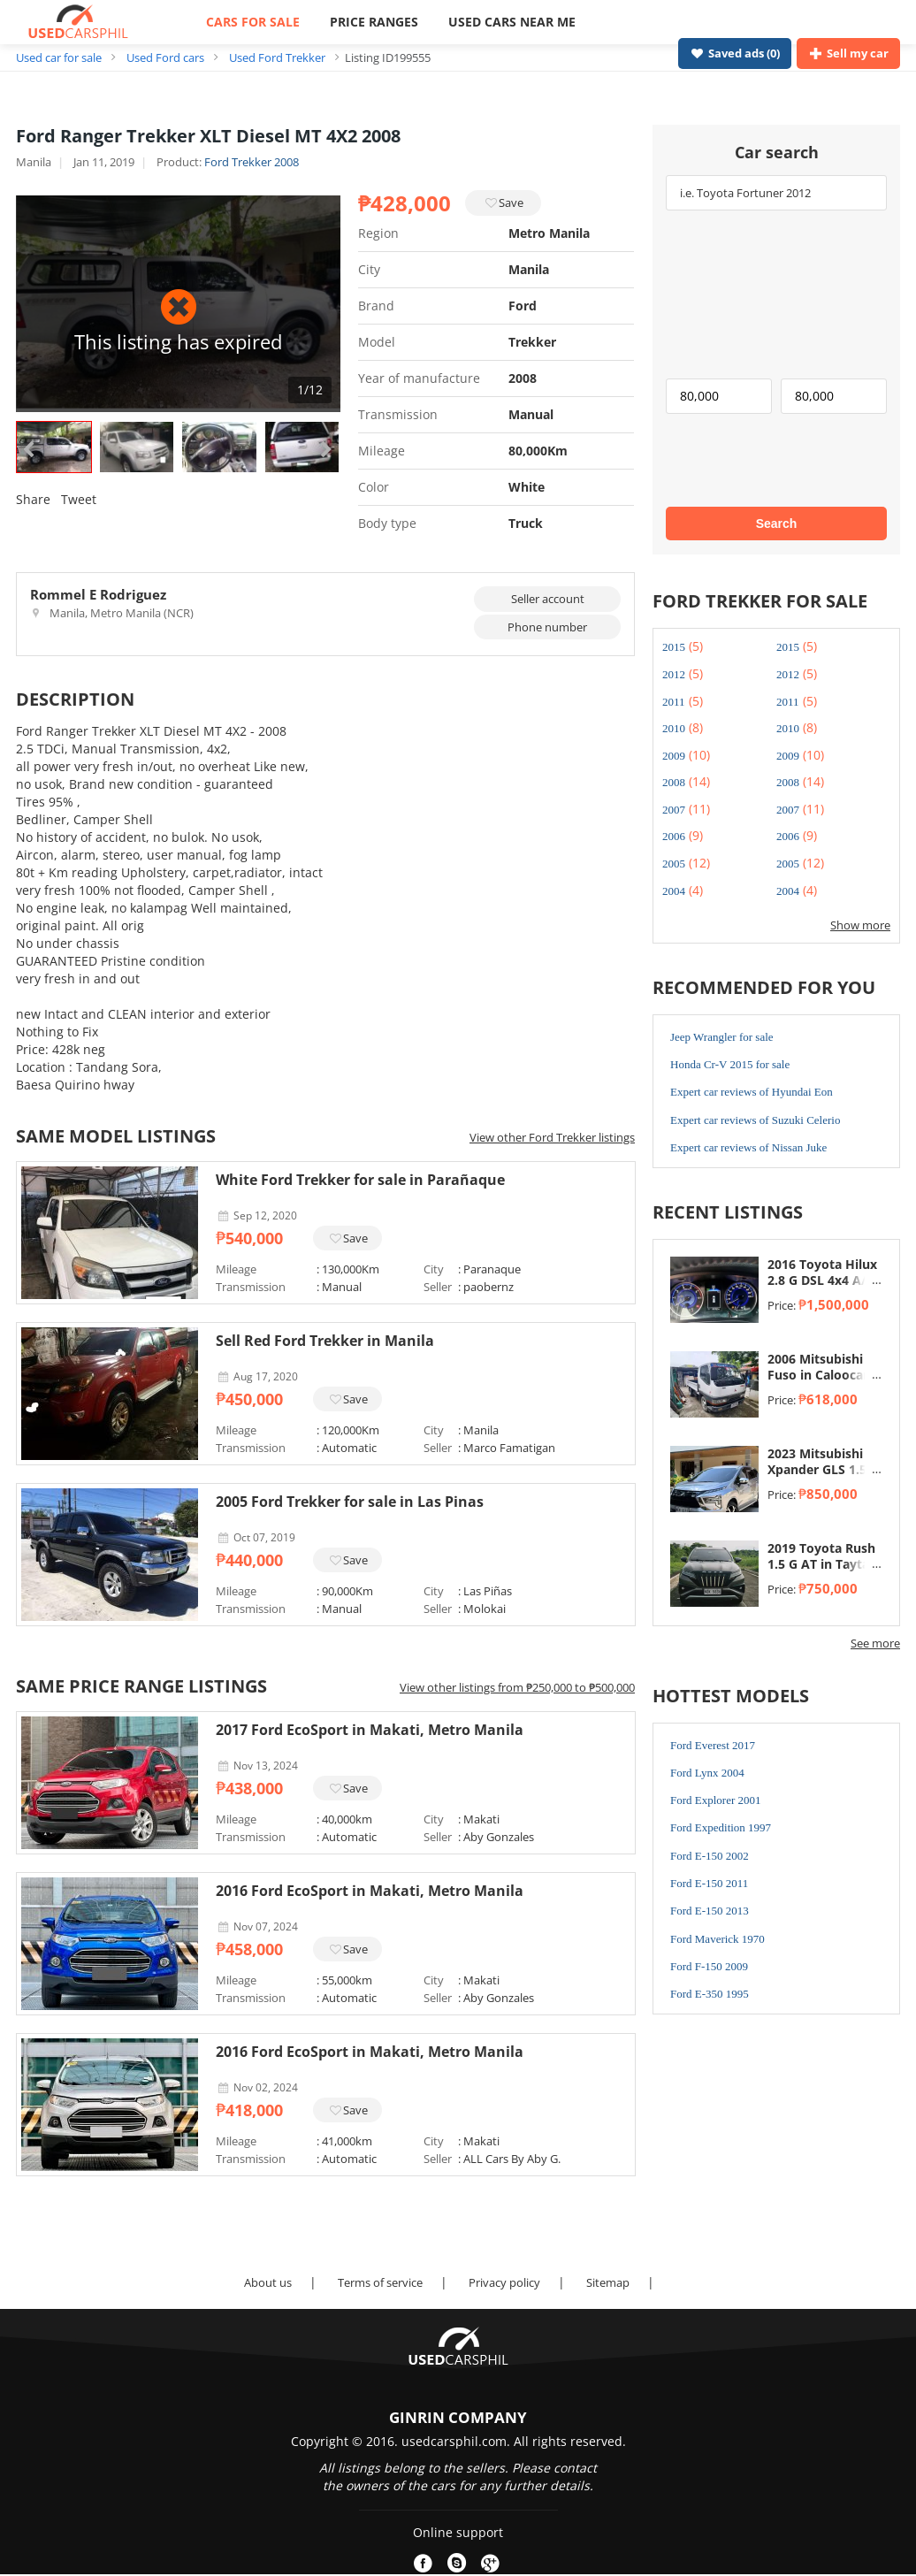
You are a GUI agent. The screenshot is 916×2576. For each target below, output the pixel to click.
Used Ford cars (165, 57)
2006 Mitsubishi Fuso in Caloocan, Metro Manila (820, 1375)
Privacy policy (504, 2282)
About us (268, 2282)
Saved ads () (735, 53)
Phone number (547, 627)
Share (33, 499)
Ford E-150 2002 (709, 1855)
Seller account (547, 599)
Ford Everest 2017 (712, 1745)
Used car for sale (59, 57)
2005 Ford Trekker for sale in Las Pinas (350, 1501)
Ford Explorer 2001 (715, 1800)
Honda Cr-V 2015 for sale (730, 1064)
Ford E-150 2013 (709, 1910)
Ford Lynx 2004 (707, 1772)
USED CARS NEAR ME (512, 21)
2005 (673, 863)
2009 (673, 755)
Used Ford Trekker (277, 57)
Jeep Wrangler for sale (722, 1036)
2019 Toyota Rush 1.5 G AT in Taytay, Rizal (823, 1564)
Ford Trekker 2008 (251, 162)
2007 (673, 809)
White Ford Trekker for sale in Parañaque (360, 1179)
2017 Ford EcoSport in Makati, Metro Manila (369, 1729)
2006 (673, 836)
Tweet (78, 499)
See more (875, 1643)
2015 (673, 647)
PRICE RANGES (374, 21)
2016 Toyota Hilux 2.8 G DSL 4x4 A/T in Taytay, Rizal (822, 1280)
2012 (673, 674)
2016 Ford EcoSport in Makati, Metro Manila (369, 1890)
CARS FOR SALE (253, 21)
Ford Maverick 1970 (717, 1938)
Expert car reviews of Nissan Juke (748, 1147)
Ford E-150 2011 (709, 1883)
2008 (673, 782)
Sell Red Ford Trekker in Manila (325, 1340)
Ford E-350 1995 (709, 1993)
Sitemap (608, 2282)
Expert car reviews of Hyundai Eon (751, 1091)
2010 (673, 728)
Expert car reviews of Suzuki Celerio (755, 1120)
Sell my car (848, 53)
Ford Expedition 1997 (720, 1827)
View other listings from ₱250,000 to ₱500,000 (517, 1687)
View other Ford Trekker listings (552, 1137)
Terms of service (380, 2282)
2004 (673, 891)
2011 (673, 701)
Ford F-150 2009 (709, 1966)
